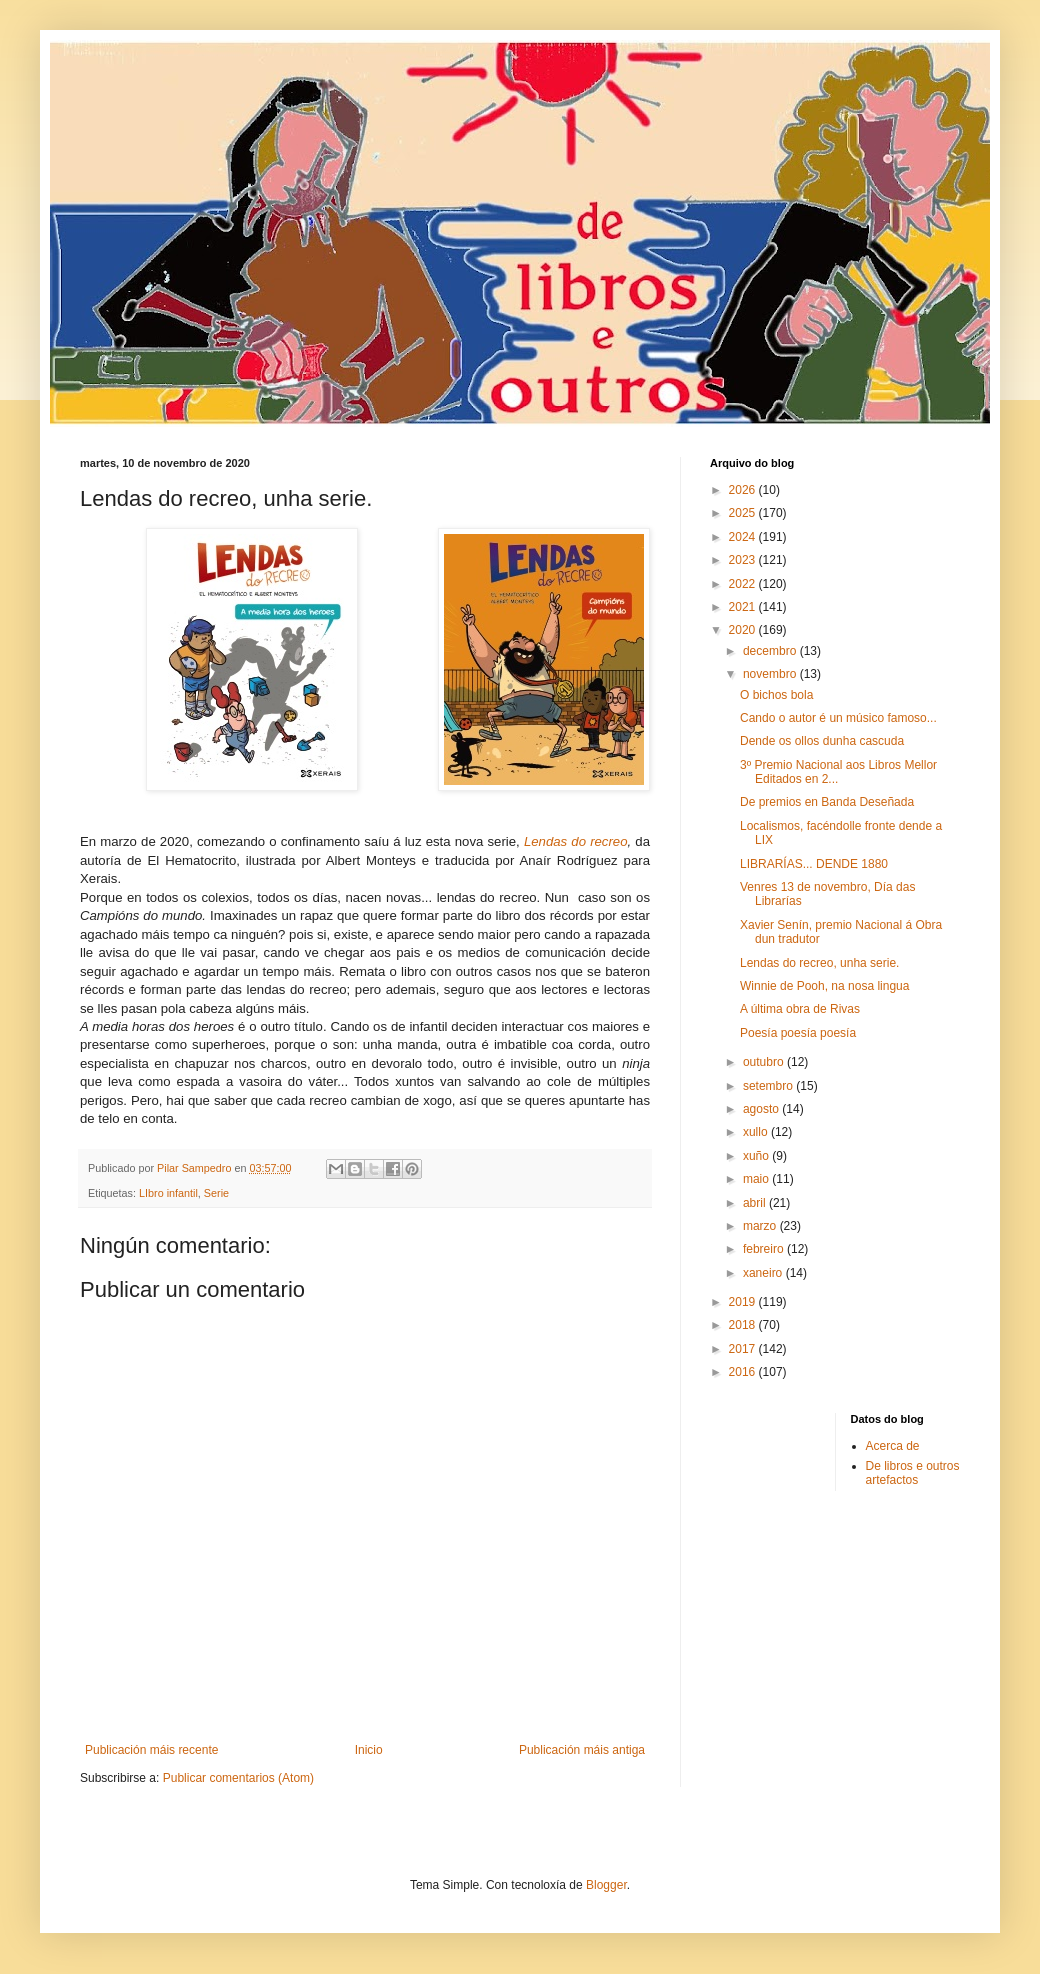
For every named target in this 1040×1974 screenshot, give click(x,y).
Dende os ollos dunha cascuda (822, 741)
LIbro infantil (168, 1193)
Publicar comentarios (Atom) (238, 1778)
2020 (744, 630)
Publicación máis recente (151, 1750)
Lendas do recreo (576, 841)
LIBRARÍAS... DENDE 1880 (814, 864)
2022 (744, 584)
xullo (757, 1132)
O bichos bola (776, 695)
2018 (744, 1325)
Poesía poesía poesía (798, 1033)
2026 (744, 490)
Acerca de (893, 1446)
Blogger (606, 1885)
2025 (744, 513)
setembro (769, 1086)
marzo (761, 1226)
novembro (771, 674)
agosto (762, 1109)
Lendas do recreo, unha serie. (819, 963)
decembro (771, 651)
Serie (216, 1193)
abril (756, 1203)
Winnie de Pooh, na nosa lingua (824, 986)
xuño (757, 1156)
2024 (744, 537)
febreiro (765, 1249)
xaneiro (764, 1273)
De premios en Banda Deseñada (827, 802)
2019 (744, 1302)
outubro (765, 1062)
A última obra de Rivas (800, 1009)
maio (757, 1179)
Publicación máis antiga (582, 1750)
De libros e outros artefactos (913, 1473)
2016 (744, 1372)
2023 (744, 560)
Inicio (369, 1750)
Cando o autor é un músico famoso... (838, 718)
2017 (744, 1349)
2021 (744, 607)
